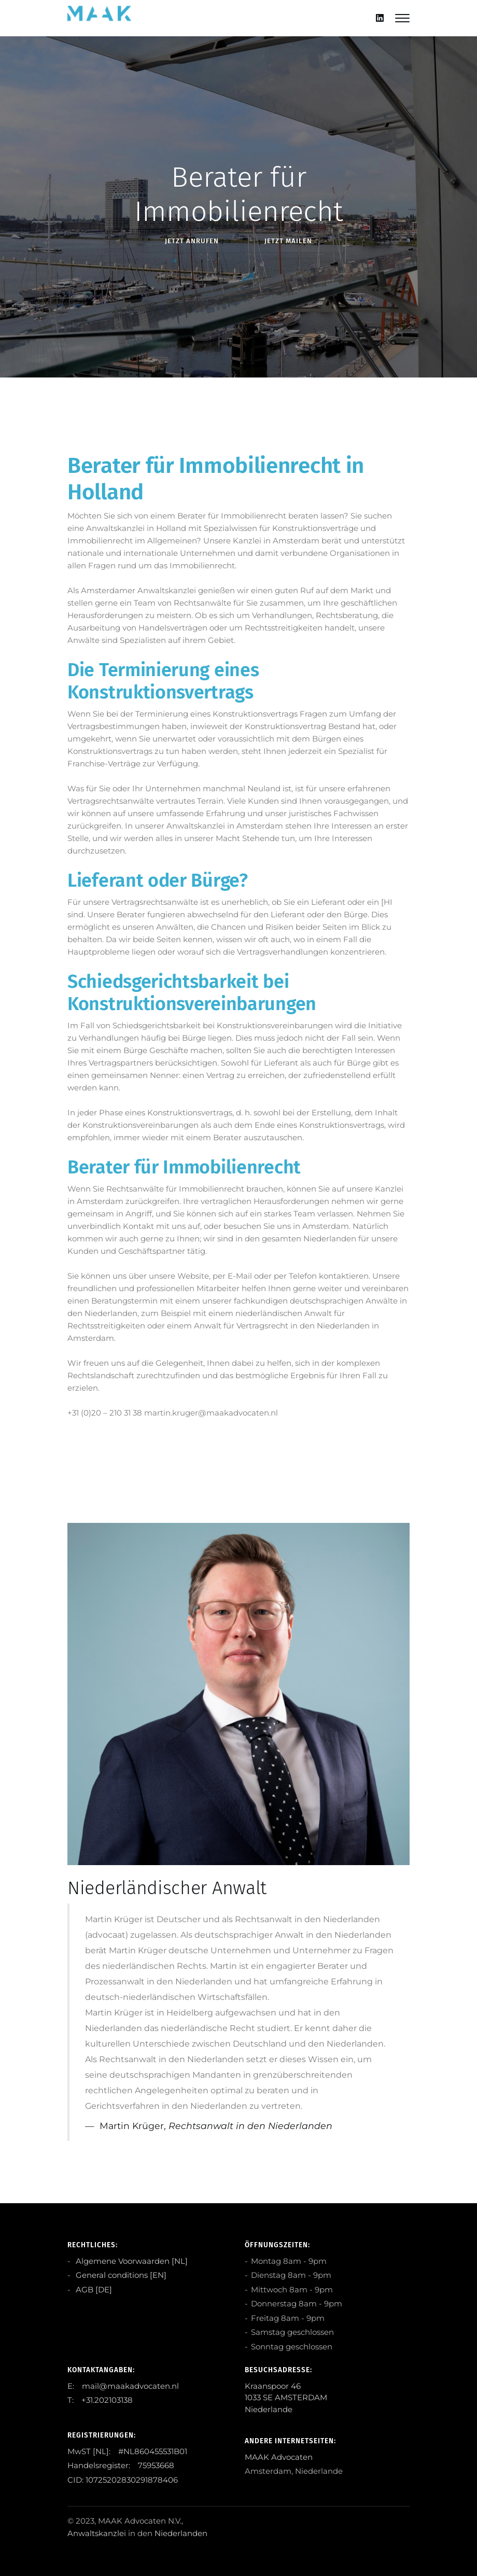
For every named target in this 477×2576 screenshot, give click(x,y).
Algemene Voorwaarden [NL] (131, 2261)
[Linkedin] (380, 18)
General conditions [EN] (120, 2275)
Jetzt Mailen (288, 241)
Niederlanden (181, 2533)
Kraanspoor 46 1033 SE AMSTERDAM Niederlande (286, 2397)
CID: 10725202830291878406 (122, 2480)
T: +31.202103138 (100, 2400)
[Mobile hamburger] (402, 18)
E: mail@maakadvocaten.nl (123, 2386)
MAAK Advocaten (279, 2457)
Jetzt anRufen (192, 241)
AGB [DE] (93, 2289)
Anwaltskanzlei (96, 2533)
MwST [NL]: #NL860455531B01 (127, 2451)
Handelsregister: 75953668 (120, 2465)
